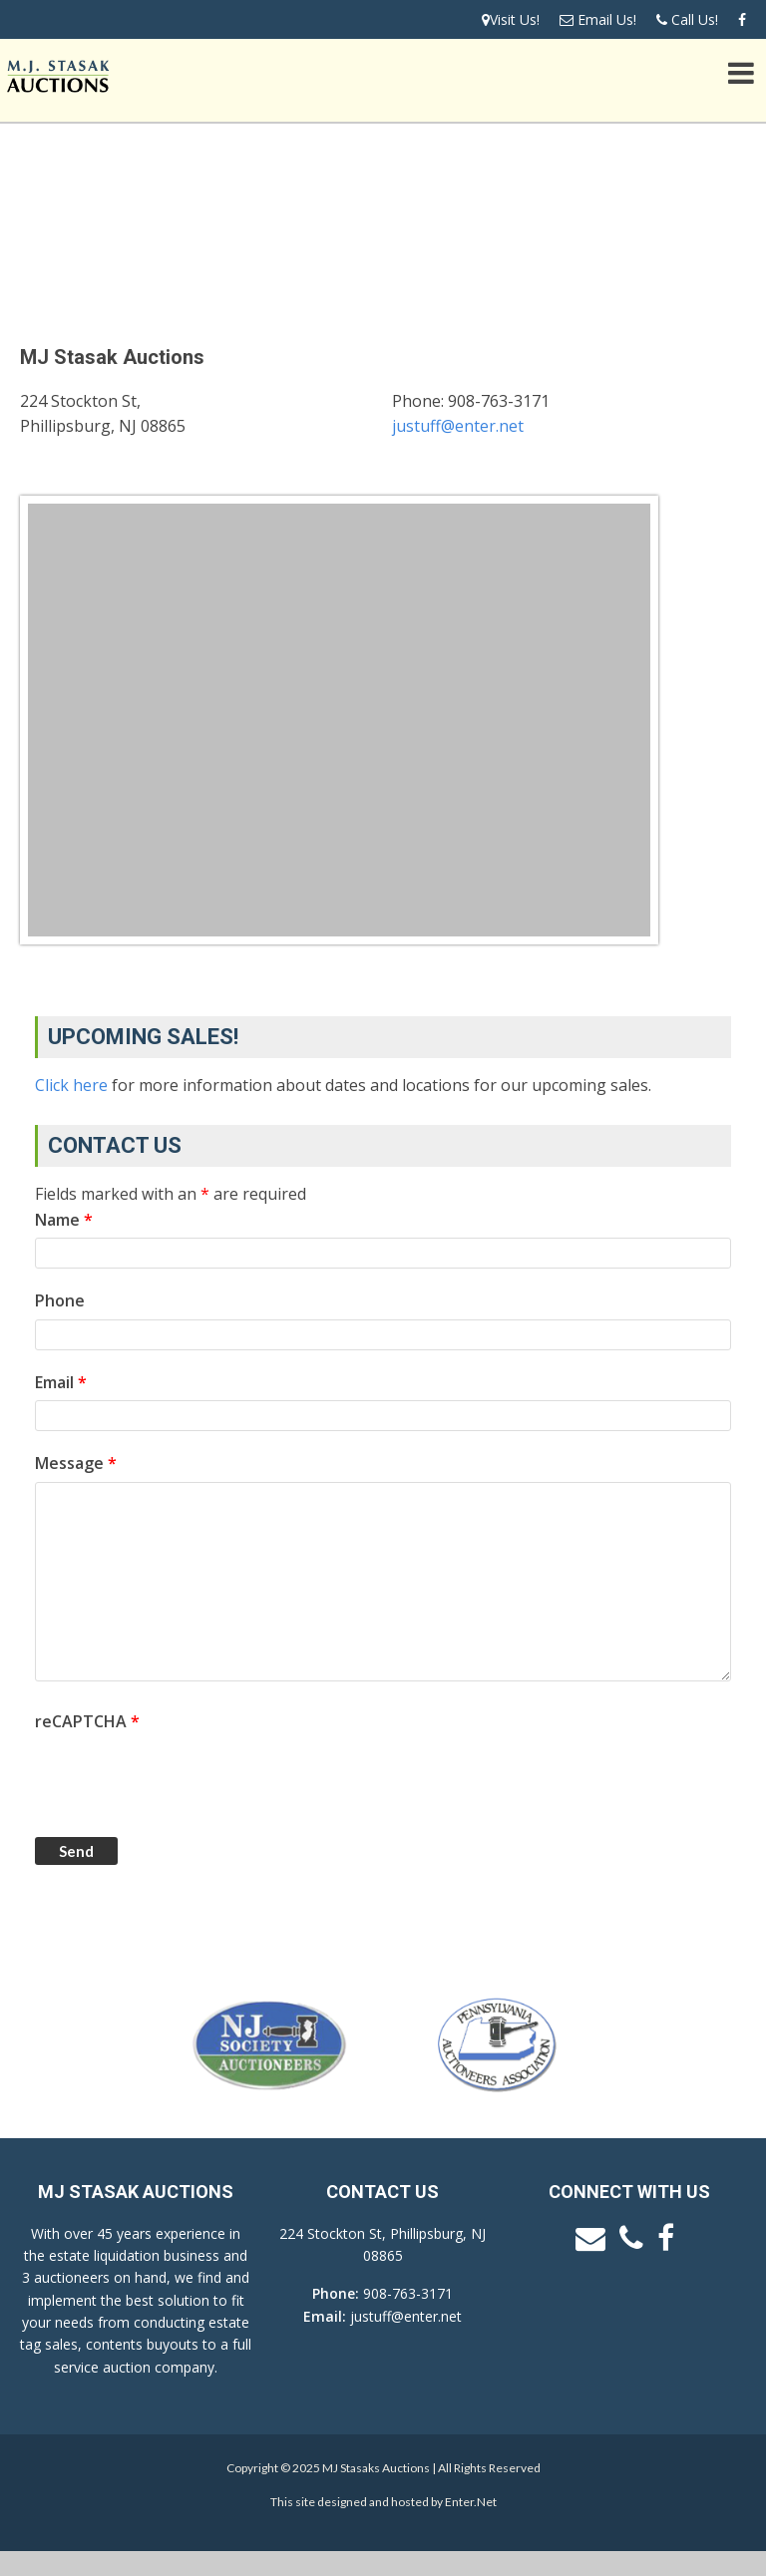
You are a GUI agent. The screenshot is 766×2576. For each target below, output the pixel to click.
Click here (71, 1085)
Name (64, 1220)
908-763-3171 (408, 2293)
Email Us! (598, 19)
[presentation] (186, 1778)
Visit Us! (511, 19)
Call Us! (687, 19)
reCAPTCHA (87, 1721)
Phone (60, 1300)
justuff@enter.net (458, 426)
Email (61, 1382)
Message (76, 1463)
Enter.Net (471, 2501)
